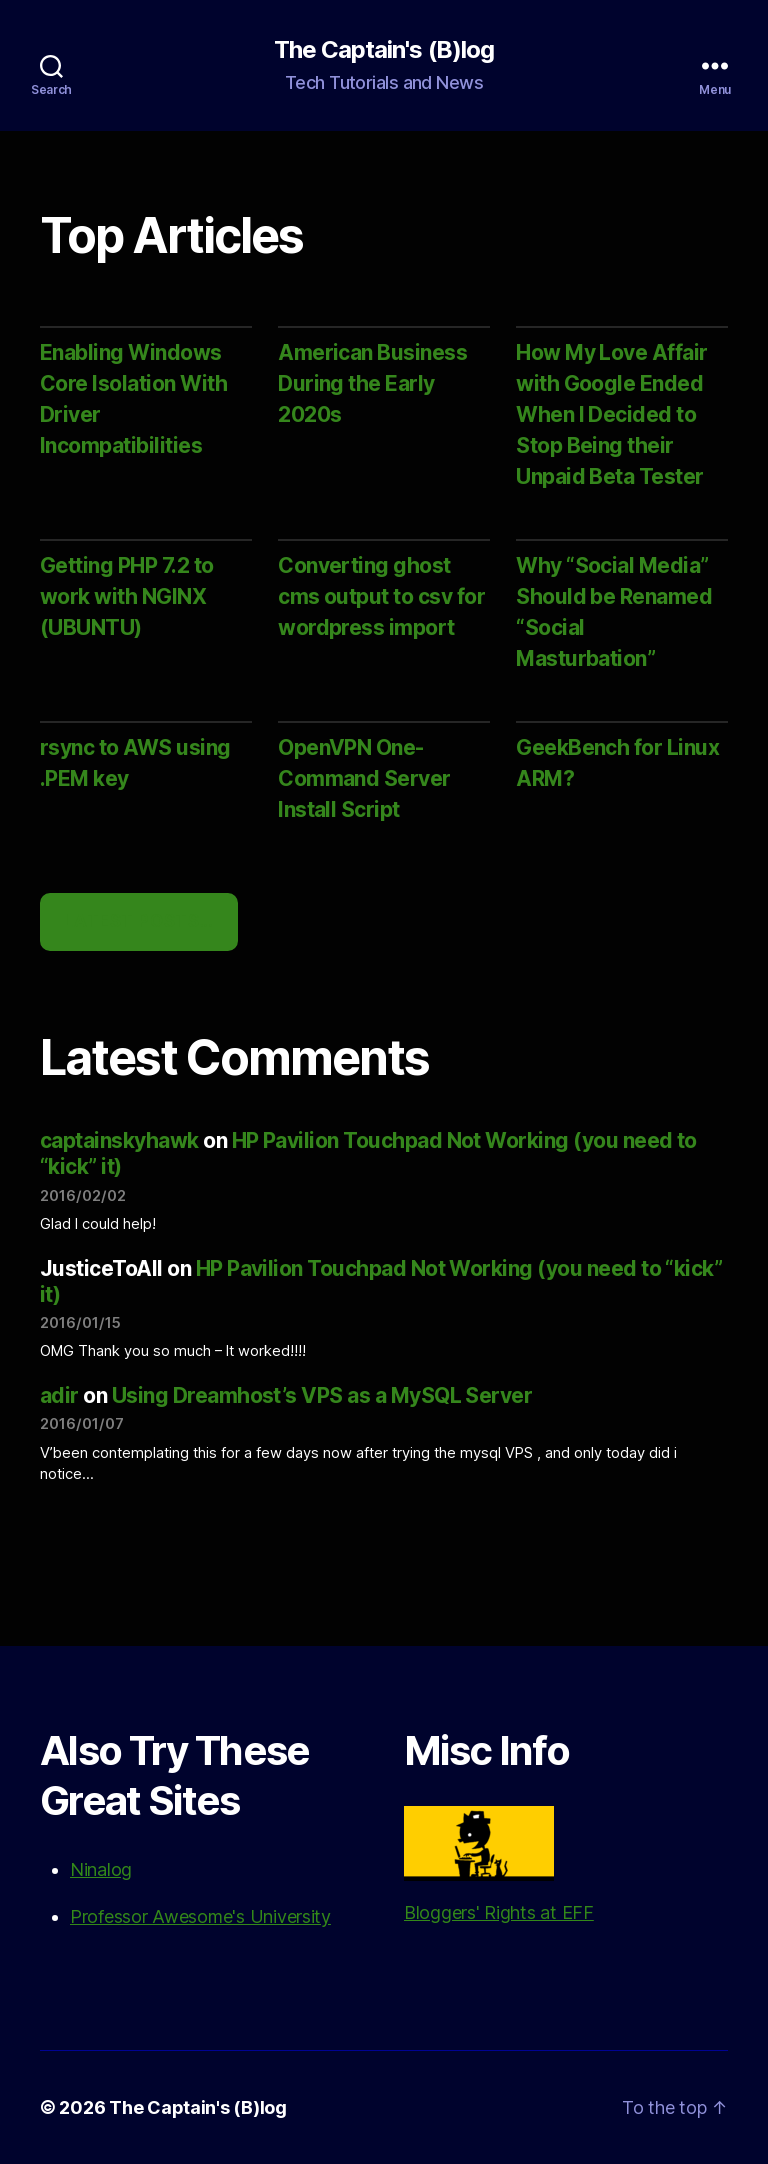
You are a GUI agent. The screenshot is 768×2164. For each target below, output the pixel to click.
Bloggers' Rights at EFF (499, 1864)
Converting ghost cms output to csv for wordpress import (381, 596)
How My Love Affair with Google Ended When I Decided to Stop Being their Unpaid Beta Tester (612, 414)
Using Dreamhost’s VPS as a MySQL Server (322, 1395)
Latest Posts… (138, 921)
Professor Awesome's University (200, 1916)
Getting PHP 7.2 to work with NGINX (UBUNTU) (127, 596)
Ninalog (101, 1869)
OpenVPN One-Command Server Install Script (364, 778)
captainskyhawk (119, 1140)
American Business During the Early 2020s (372, 383)
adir (59, 1395)
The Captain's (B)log (383, 50)
